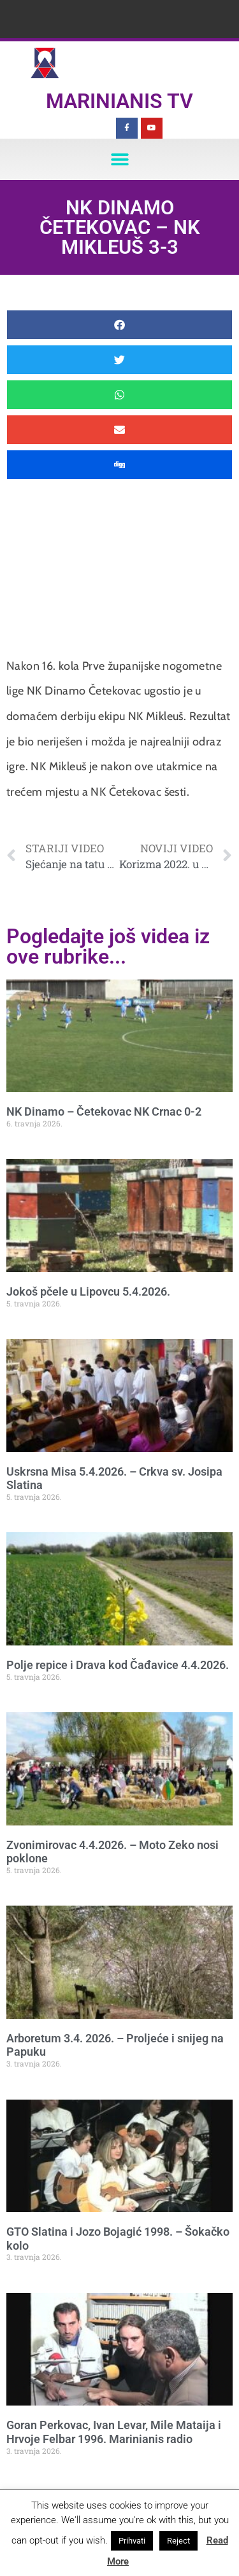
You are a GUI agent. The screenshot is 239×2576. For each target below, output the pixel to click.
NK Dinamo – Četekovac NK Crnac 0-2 (103, 1111)
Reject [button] (178, 2540)
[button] (119, 159)
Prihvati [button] (132, 2540)
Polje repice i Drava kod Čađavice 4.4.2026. (117, 1665)
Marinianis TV (119, 101)
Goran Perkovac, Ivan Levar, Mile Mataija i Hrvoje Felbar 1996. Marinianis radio (113, 2432)
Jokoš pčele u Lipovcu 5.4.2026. (88, 1291)
